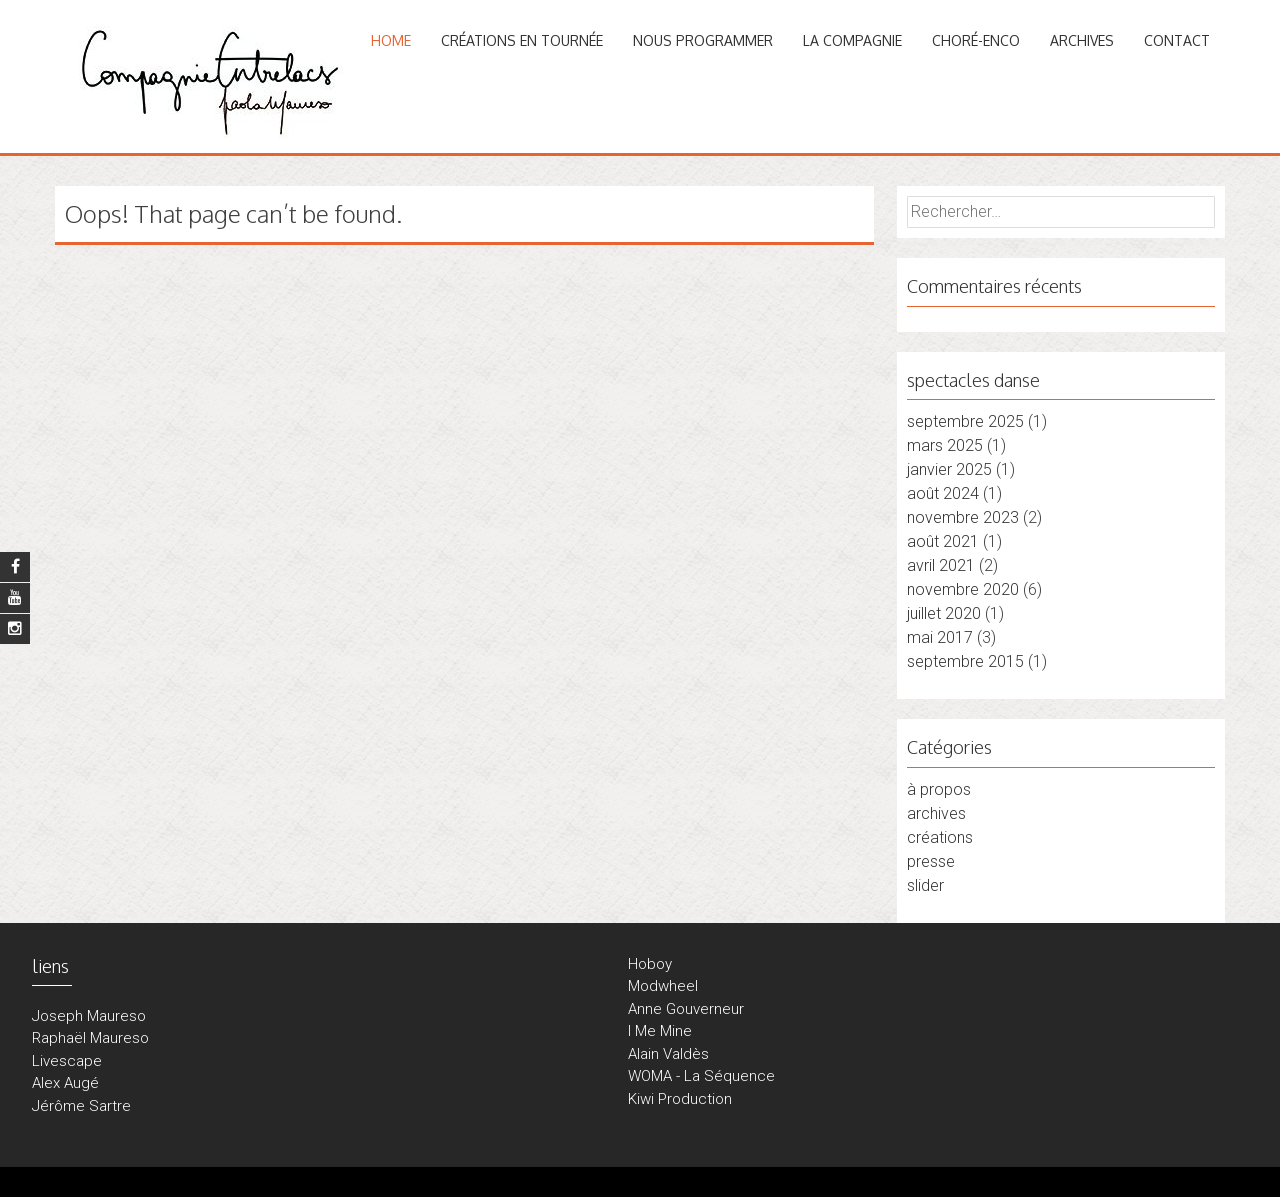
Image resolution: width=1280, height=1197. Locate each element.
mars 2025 (945, 445)
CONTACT (1177, 40)
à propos (939, 789)
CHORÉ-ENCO (976, 40)
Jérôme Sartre (81, 1106)
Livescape (67, 1061)
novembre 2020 (963, 589)
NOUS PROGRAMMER (703, 40)
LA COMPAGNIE (852, 40)
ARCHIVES (1082, 40)
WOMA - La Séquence (701, 1076)
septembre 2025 (965, 421)
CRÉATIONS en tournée (522, 40)
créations (940, 837)
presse (931, 861)
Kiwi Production (680, 1099)
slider (925, 885)
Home (391, 40)
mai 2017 (940, 637)
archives (936, 813)
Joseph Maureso (89, 1016)
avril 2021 (941, 565)
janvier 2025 (949, 469)
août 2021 (943, 541)
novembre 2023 (963, 517)
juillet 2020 (944, 613)
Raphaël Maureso (90, 1038)
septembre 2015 (965, 661)
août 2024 (943, 493)
